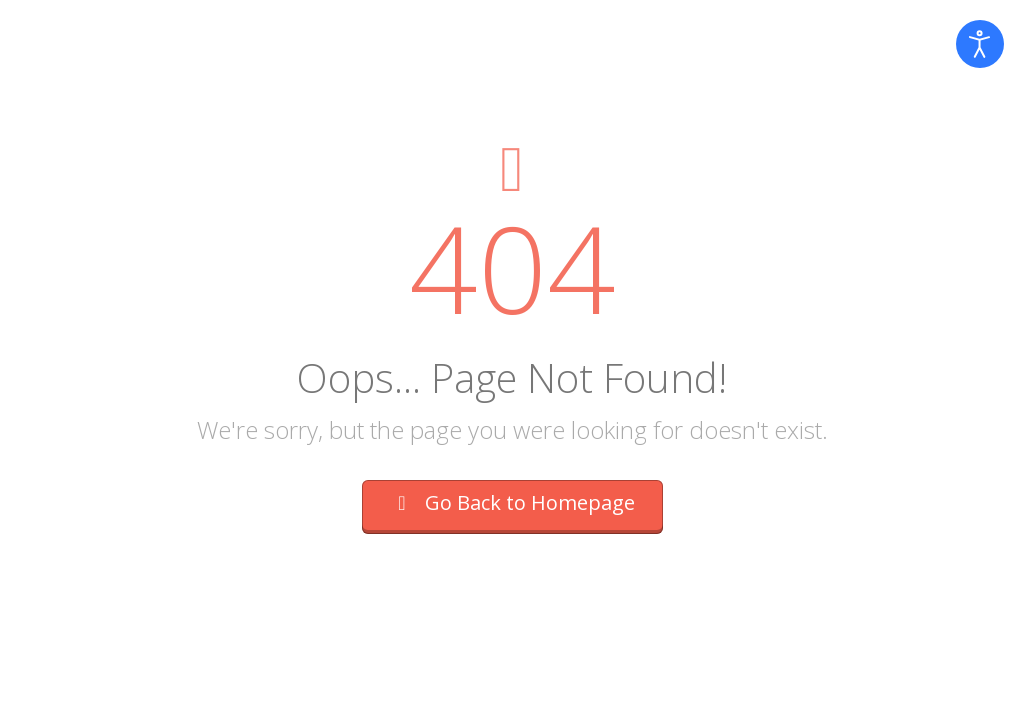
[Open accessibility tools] (980, 44)
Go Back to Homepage (512, 502)
